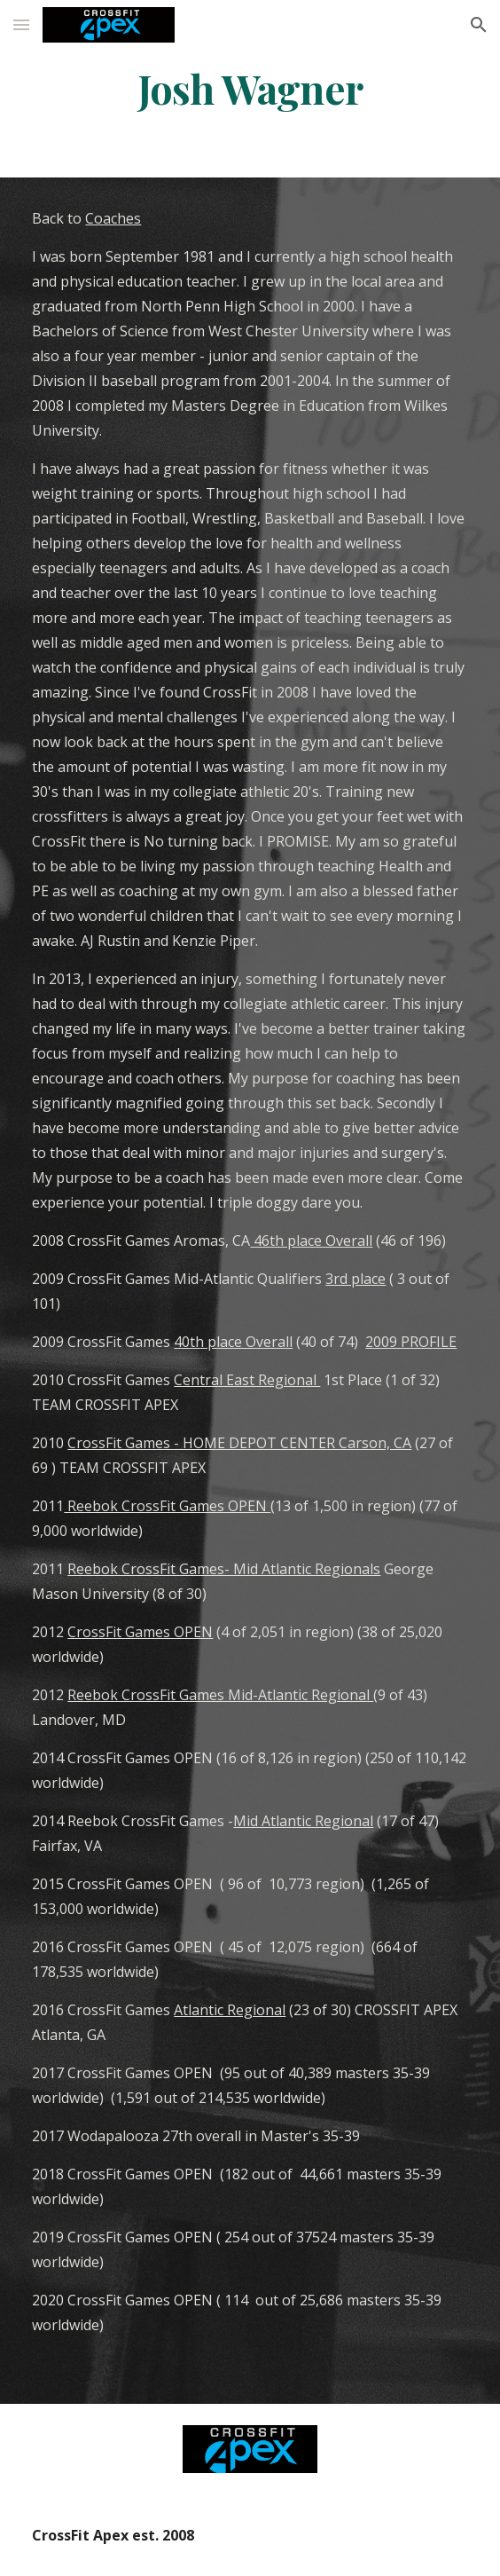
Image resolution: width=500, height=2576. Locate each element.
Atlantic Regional (229, 2010)
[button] (21, 24)
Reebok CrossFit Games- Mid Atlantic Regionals (223, 1569)
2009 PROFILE (411, 1341)
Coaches (113, 218)
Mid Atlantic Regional (303, 1821)
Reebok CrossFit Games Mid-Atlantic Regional (220, 1695)
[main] (249, 88)
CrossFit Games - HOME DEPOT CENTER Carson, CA (239, 1443)
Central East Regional (247, 1380)
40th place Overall (233, 1341)
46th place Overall (311, 1240)
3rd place (355, 1278)
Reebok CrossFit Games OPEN (167, 1506)
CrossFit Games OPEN (140, 1632)
